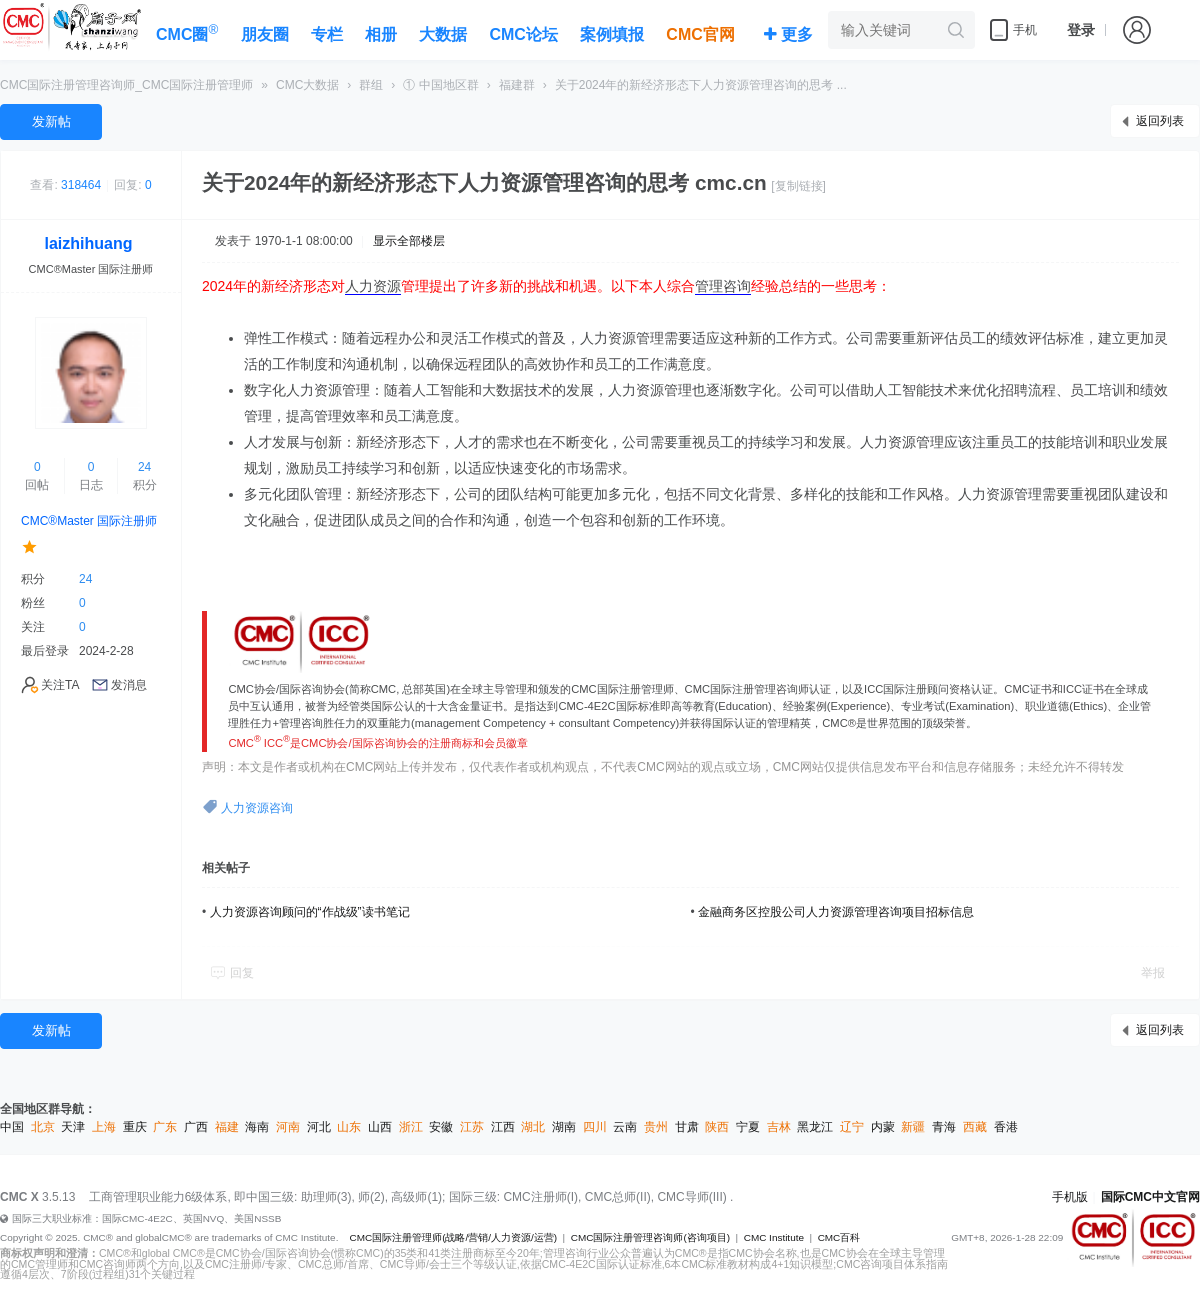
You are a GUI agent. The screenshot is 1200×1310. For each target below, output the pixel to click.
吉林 (779, 1127)
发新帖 (51, 121)
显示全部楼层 (409, 241)
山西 (380, 1127)
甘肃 (687, 1127)
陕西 (717, 1127)
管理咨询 (723, 286)
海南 (257, 1127)
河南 (288, 1127)
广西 (196, 1127)
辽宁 (852, 1127)
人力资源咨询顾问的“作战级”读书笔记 (310, 912)
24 (144, 467)
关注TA (60, 685)
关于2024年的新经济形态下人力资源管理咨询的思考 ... (701, 85)
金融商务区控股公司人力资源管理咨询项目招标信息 (836, 912)
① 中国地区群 (440, 85)
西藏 (975, 1127)
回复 (242, 973)
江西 (503, 1127)
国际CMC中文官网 (1150, 1197)
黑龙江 (815, 1127)
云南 (625, 1127)
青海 (944, 1127)
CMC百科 (839, 1237)
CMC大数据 (307, 85)
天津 (73, 1127)
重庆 (135, 1127)
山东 (349, 1127)
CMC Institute (774, 1237)
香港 (1006, 1127)
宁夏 (748, 1127)
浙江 (411, 1127)
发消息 (129, 685)
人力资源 (373, 286)
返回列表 (1160, 121)
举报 (1153, 973)
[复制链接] (798, 186)
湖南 (564, 1127)
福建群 (517, 85)
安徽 (441, 1127)
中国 (12, 1127)
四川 (595, 1127)
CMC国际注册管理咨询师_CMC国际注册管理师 (126, 85)
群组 (371, 85)
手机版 (1070, 1197)
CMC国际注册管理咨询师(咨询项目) (650, 1237)
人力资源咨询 (257, 808)
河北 (319, 1127)
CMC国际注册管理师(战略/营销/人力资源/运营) (453, 1237)
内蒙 (883, 1127)
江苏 (472, 1127)
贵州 (656, 1127)
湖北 (533, 1127)
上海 (104, 1127)
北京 (43, 1127)
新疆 (913, 1127)
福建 (227, 1127)
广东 (165, 1127)
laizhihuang (89, 243)
